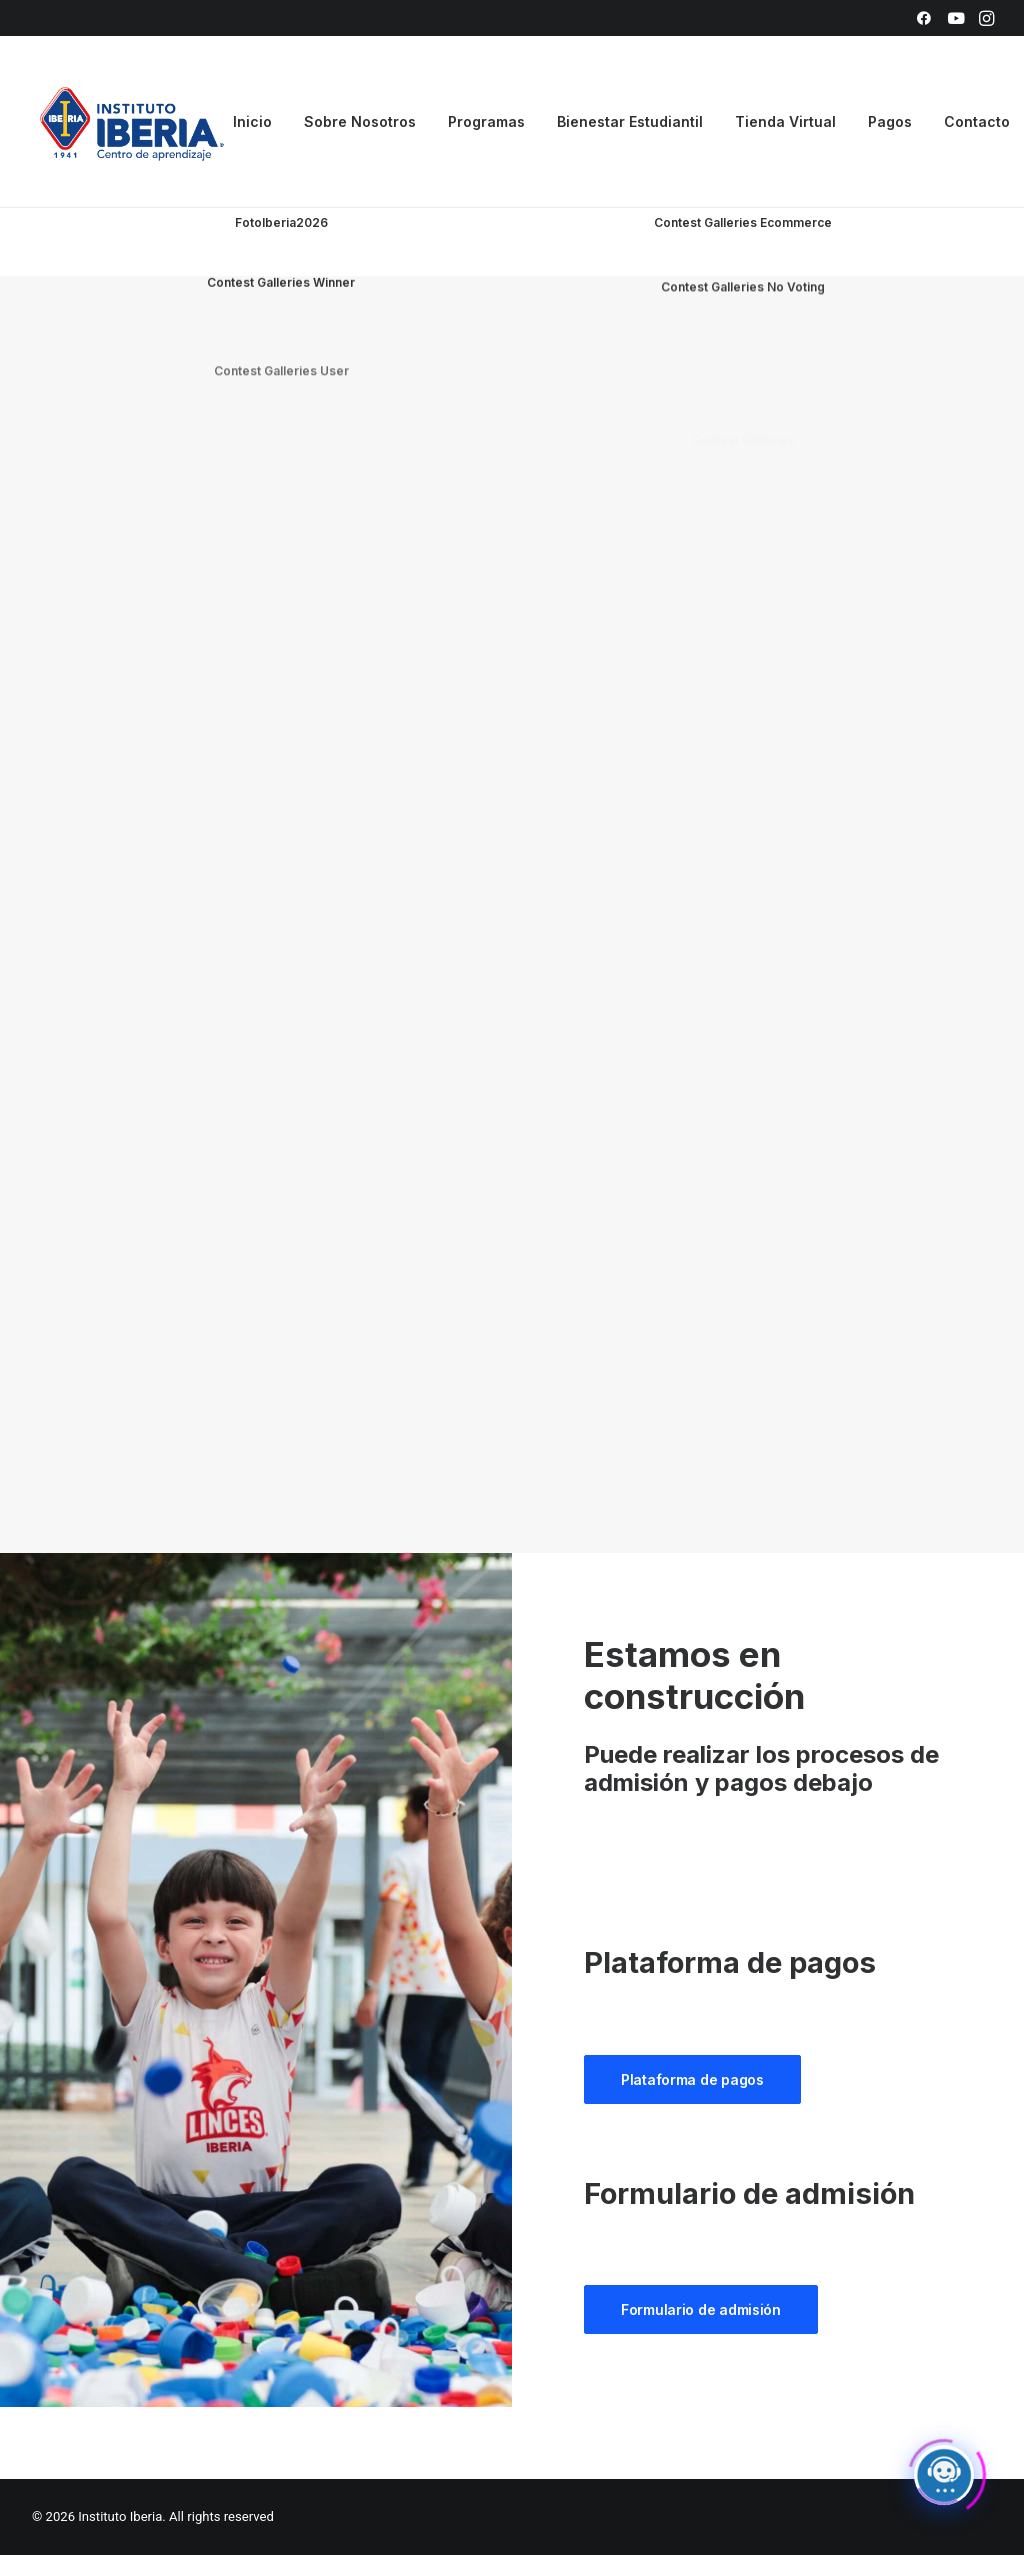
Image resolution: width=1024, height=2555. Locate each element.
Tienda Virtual (785, 121)
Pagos (890, 121)
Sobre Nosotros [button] (360, 121)
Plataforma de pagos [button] (692, 2079)
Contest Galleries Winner (281, 329)
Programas (486, 121)
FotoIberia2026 (281, 222)
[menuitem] (924, 18)
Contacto (977, 121)
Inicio (252, 121)
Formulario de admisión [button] (701, 2309)
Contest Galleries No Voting (743, 365)
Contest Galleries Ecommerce (743, 224)
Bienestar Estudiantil (630, 121)
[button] (924, 18)
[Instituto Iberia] (132, 122)
